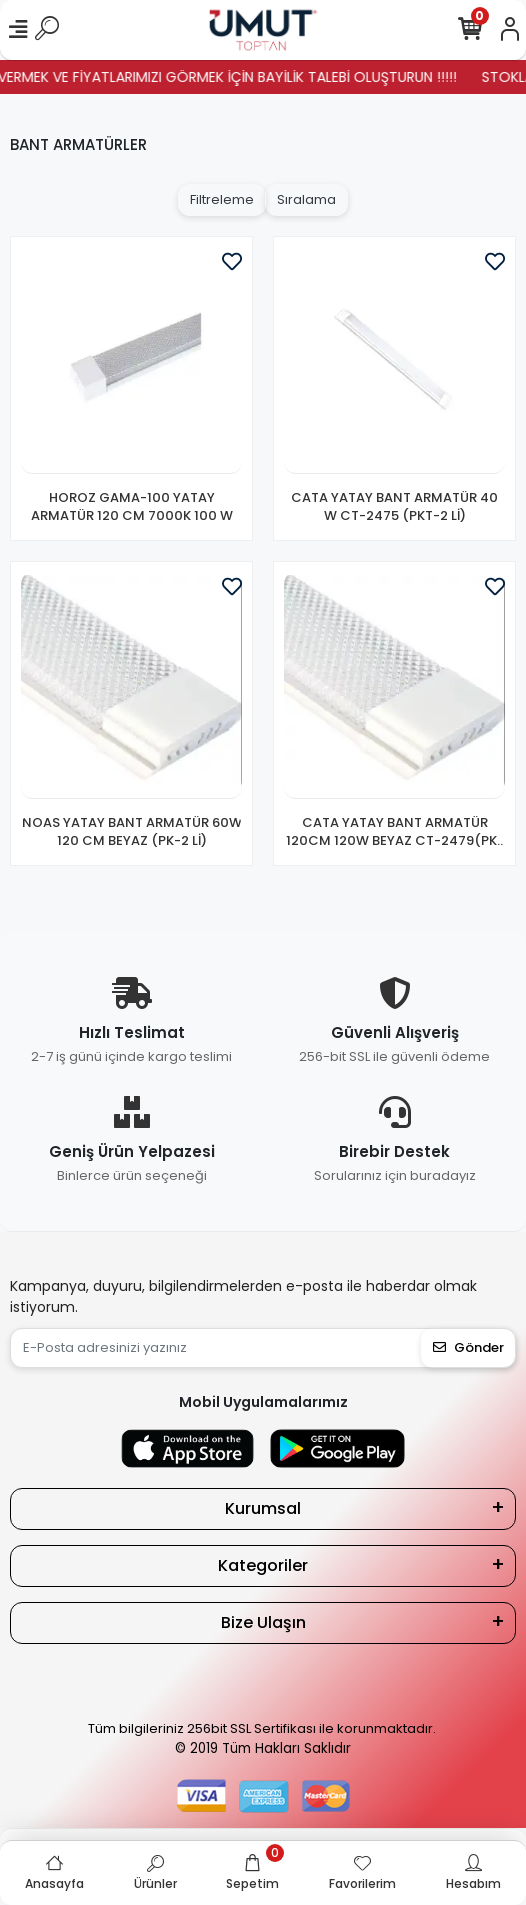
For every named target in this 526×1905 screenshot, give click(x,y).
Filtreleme (222, 199)
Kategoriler (263, 1565)
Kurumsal (263, 1508)
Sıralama (306, 199)
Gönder (468, 1347)
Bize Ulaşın (263, 1622)
